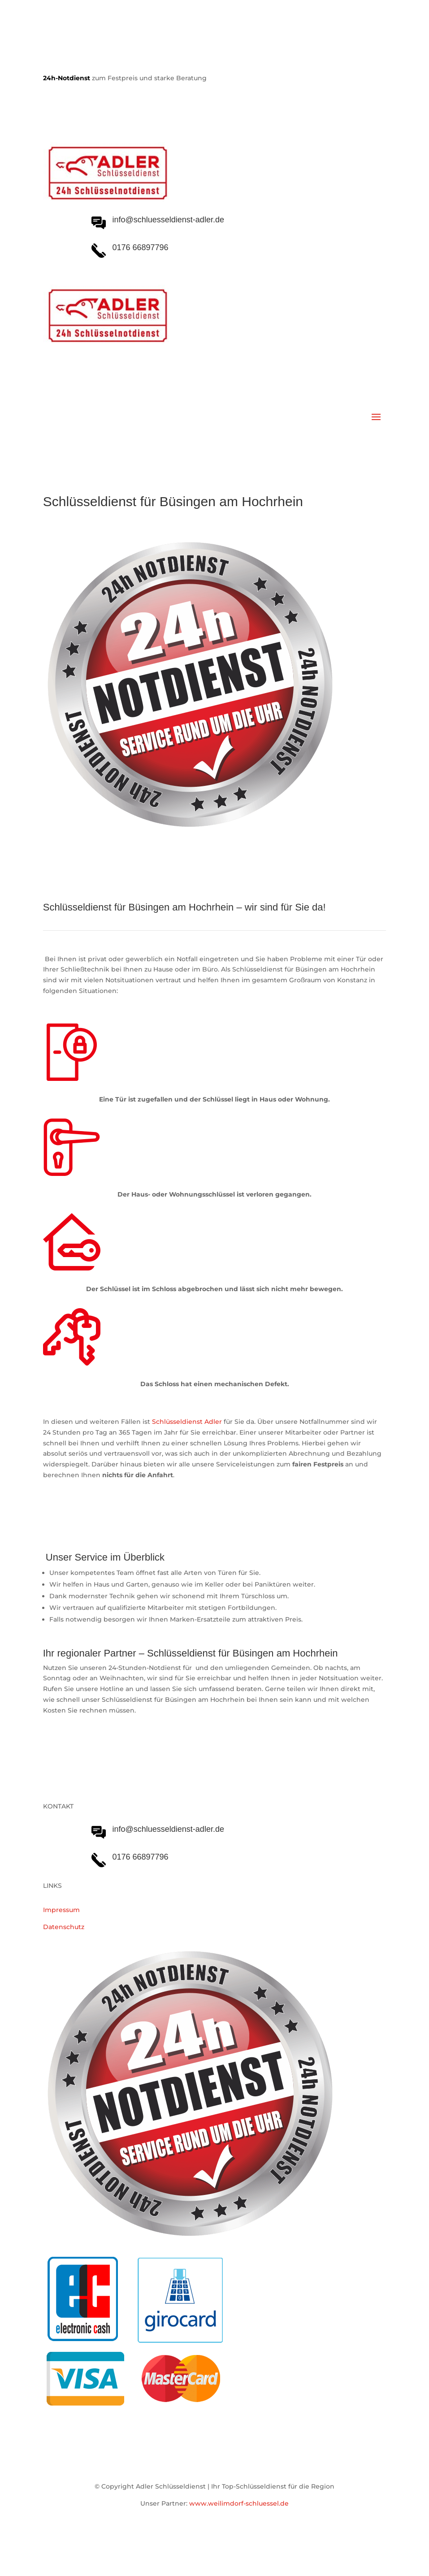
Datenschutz (63, 1927)
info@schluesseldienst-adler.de (168, 1829)
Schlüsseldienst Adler (187, 1422)
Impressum (61, 1910)
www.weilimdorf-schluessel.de (239, 2503)
